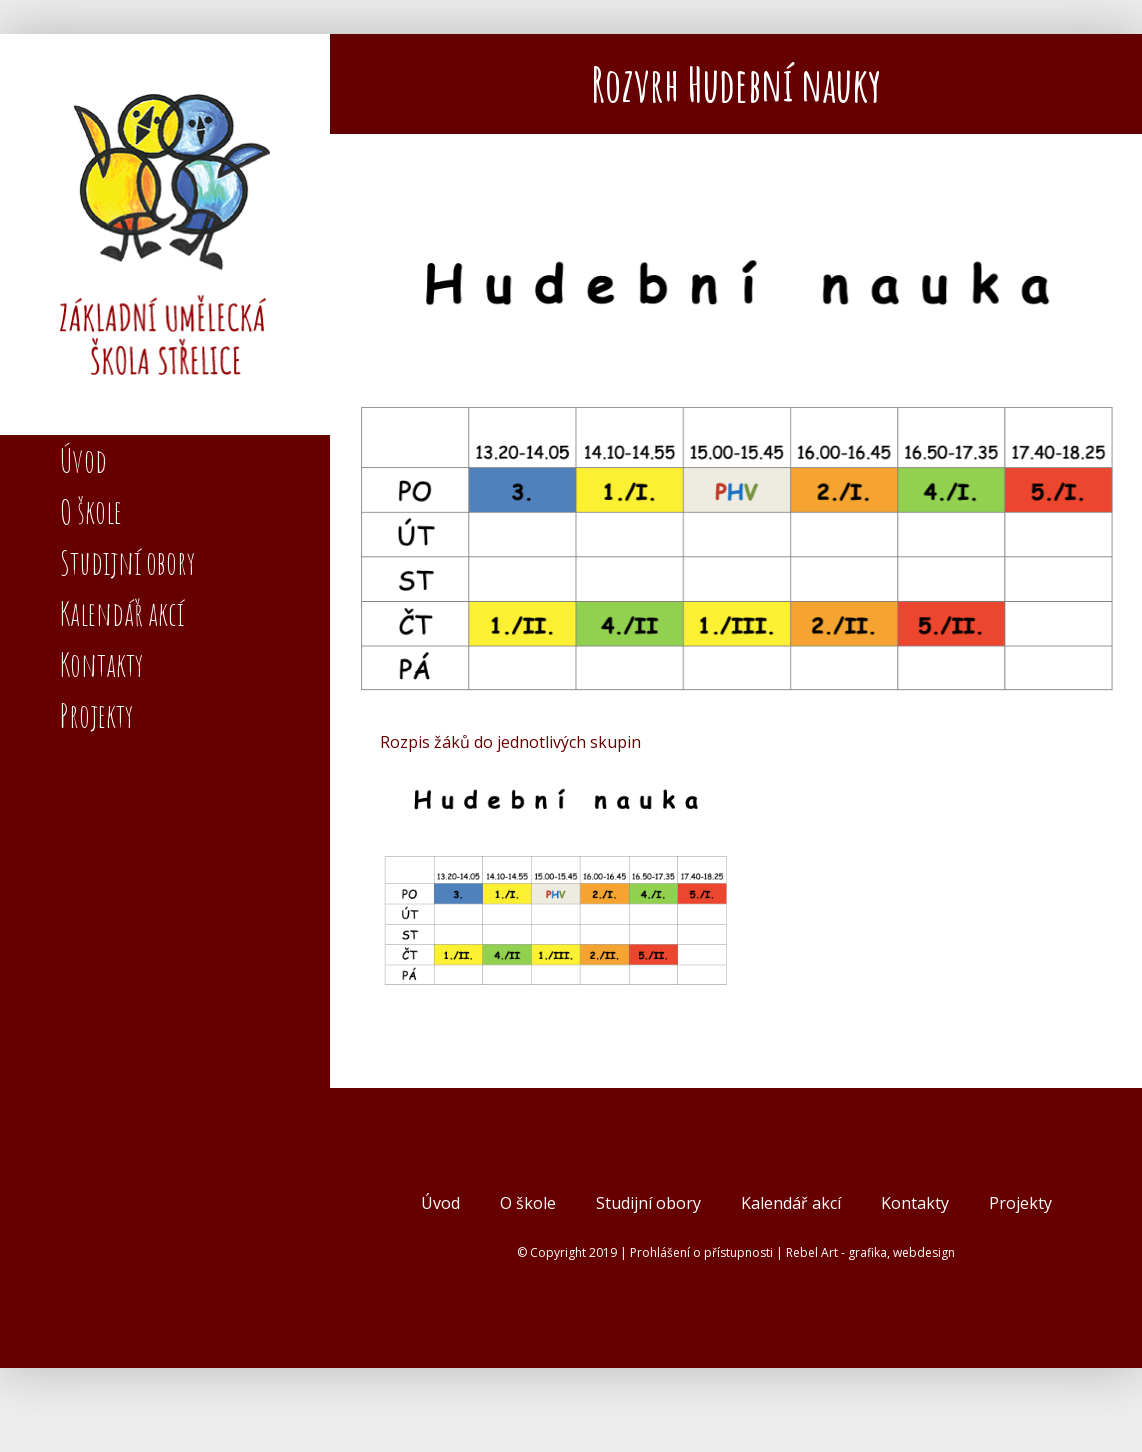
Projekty (1020, 1203)
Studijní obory (648, 1203)
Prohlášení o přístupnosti (701, 1252)
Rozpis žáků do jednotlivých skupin (510, 742)
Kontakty (915, 1203)
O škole (528, 1203)
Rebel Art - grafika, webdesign (870, 1252)
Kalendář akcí (791, 1203)
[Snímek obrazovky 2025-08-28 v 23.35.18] (736, 465)
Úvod (440, 1203)
